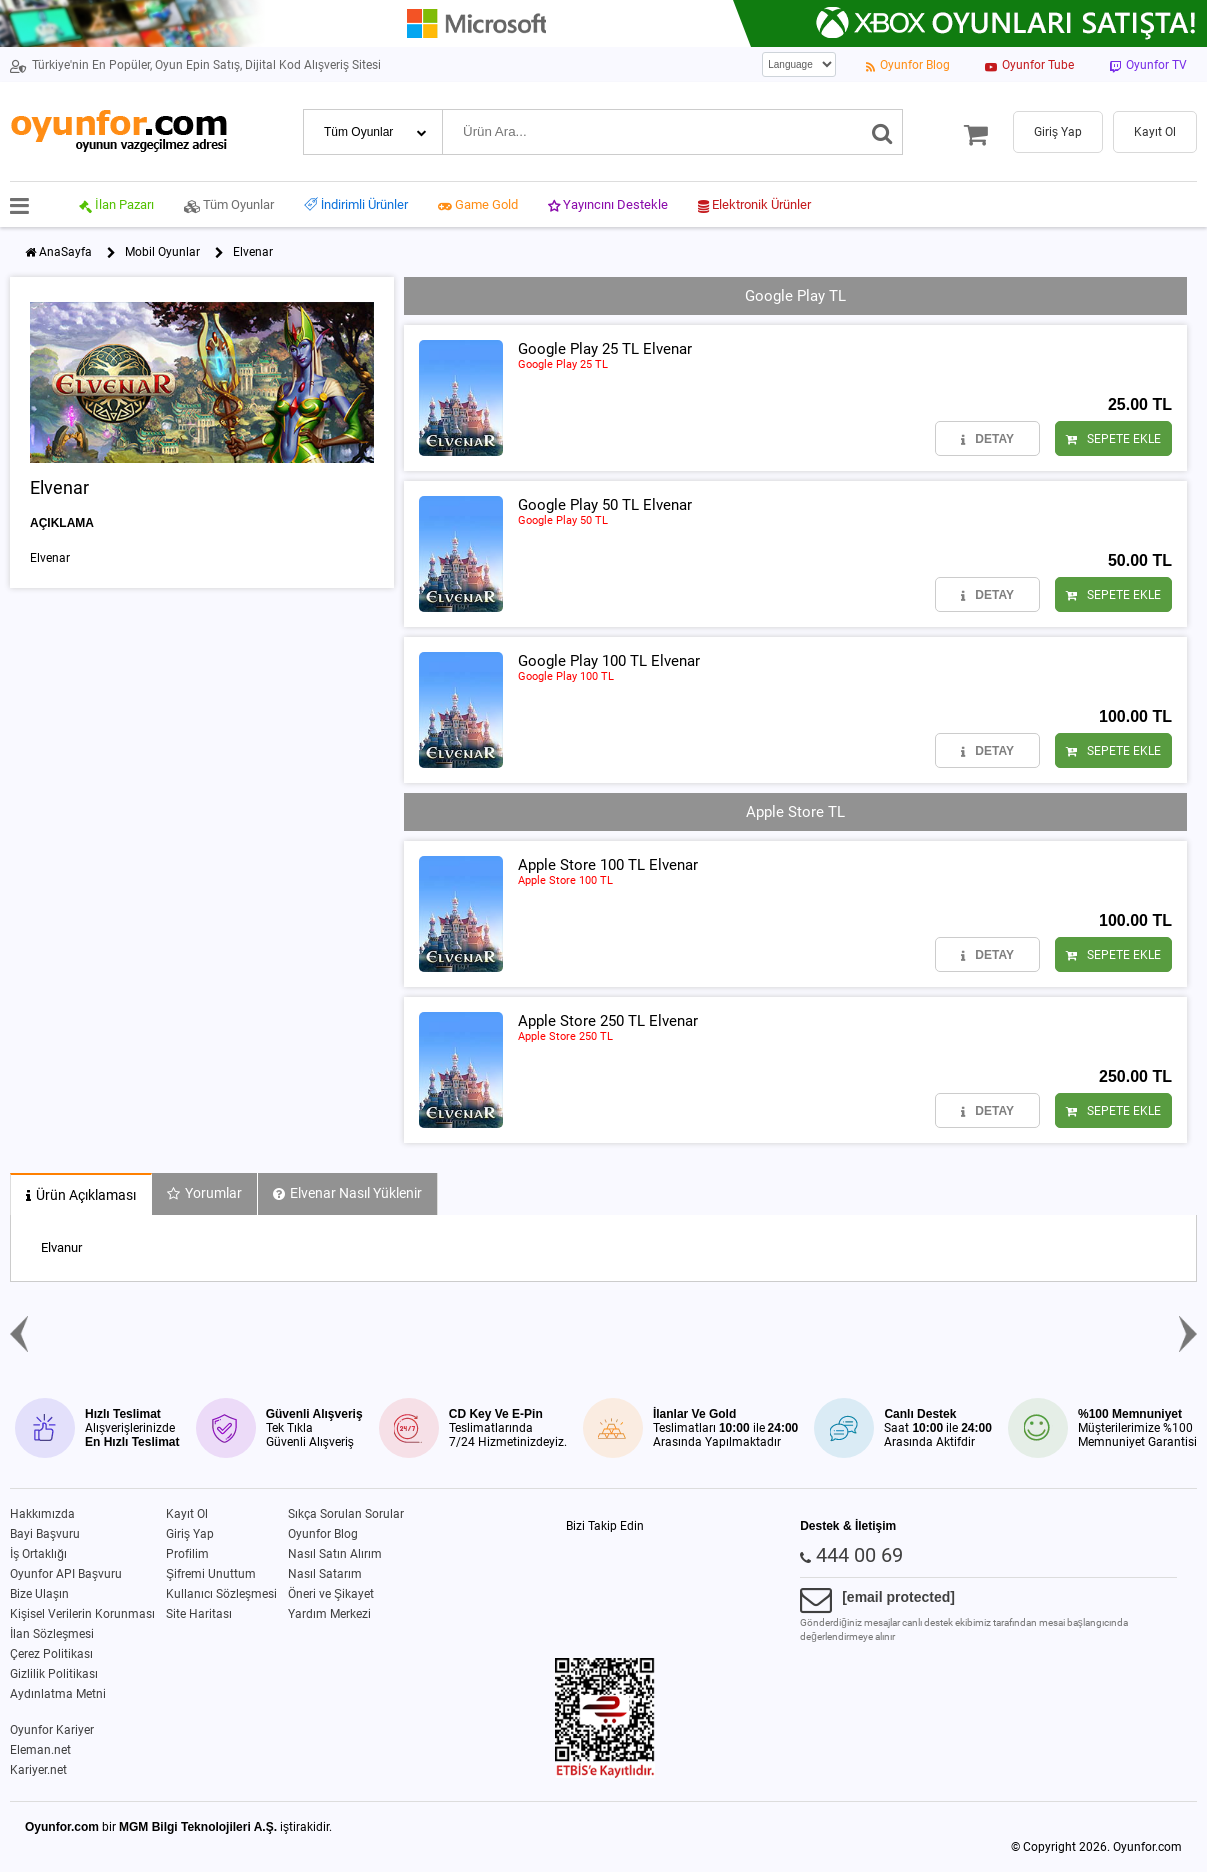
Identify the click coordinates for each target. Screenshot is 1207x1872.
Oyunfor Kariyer (52, 1730)
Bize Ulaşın (39, 1594)
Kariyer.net (38, 1770)
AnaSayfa (65, 252)
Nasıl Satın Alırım (335, 1554)
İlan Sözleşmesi (52, 1634)
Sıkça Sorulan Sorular (346, 1514)
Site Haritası (199, 1614)
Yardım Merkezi (329, 1614)
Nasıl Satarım (325, 1574)
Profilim (187, 1554)
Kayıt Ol (187, 1514)
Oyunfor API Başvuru (66, 1574)
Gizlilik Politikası (54, 1674)
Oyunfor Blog (323, 1534)
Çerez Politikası (51, 1654)
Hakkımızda (42, 1514)
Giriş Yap (190, 1534)
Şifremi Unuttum (211, 1574)
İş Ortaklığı (38, 1554)
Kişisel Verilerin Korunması (82, 1614)
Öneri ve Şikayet (331, 1594)
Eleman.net (40, 1750)
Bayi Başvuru (45, 1534)
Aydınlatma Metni (58, 1694)
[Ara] (882, 132)
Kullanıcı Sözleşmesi (221, 1594)
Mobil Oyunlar (162, 252)
